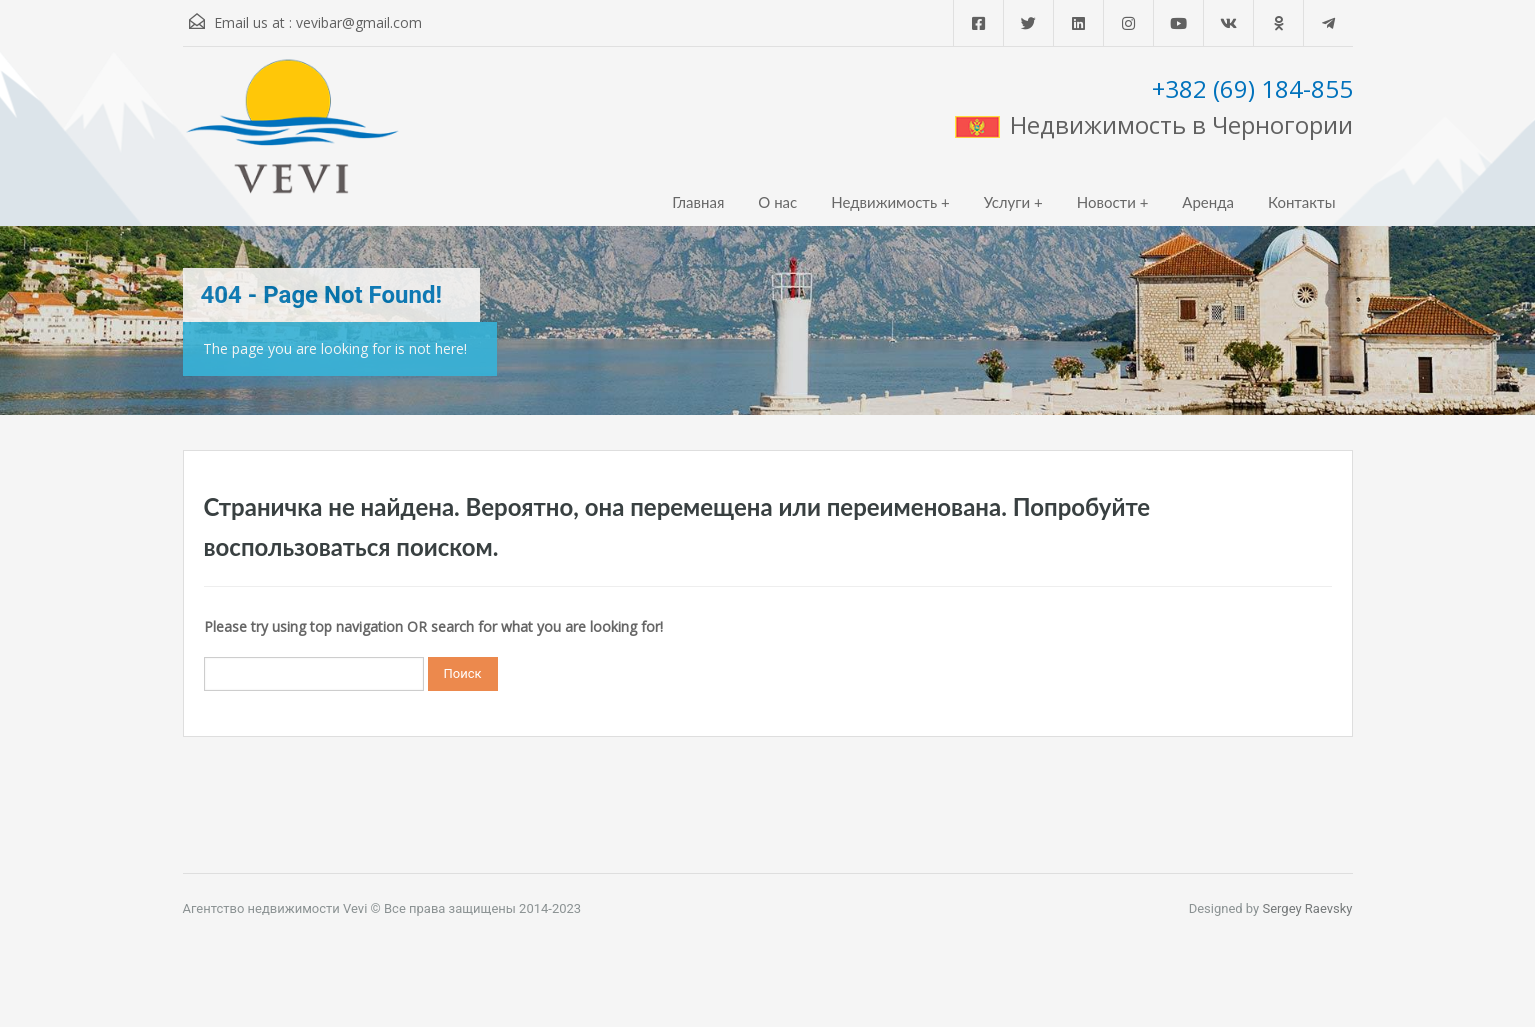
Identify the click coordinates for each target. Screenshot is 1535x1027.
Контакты (1302, 202)
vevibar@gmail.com (359, 22)
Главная (698, 202)
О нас (777, 202)
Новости (1106, 202)
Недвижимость (884, 202)
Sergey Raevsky (1307, 908)
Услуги (1007, 202)
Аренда (1208, 202)
